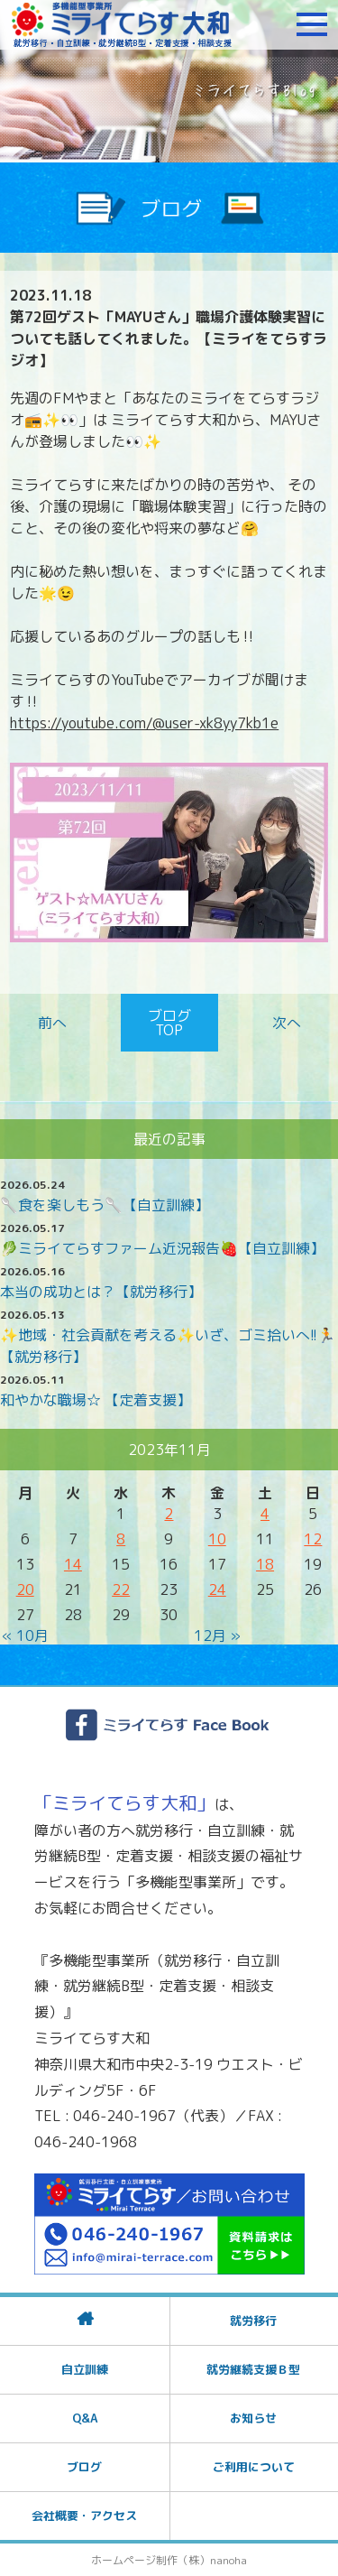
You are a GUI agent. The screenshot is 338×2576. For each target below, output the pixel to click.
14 (73, 1564)
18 (265, 1564)
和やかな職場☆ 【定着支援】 (95, 1400)
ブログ (84, 2467)
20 (25, 1589)
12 (313, 1539)
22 (121, 1589)
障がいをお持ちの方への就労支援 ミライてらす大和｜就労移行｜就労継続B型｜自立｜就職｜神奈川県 (121, 24)
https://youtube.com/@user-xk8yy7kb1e (144, 723)
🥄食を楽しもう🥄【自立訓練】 (104, 1205)
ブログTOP (169, 1022)
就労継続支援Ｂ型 (253, 2369)
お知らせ (253, 2418)
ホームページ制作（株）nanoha (169, 2560)
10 (217, 1539)
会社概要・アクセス (84, 2515)
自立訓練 (84, 2369)
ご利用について (254, 2467)
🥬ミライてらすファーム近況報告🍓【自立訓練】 (162, 1248)
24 (217, 1589)
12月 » (217, 1635)
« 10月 (25, 1635)
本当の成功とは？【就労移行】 (101, 1292)
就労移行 (253, 2320)
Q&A (84, 2418)
